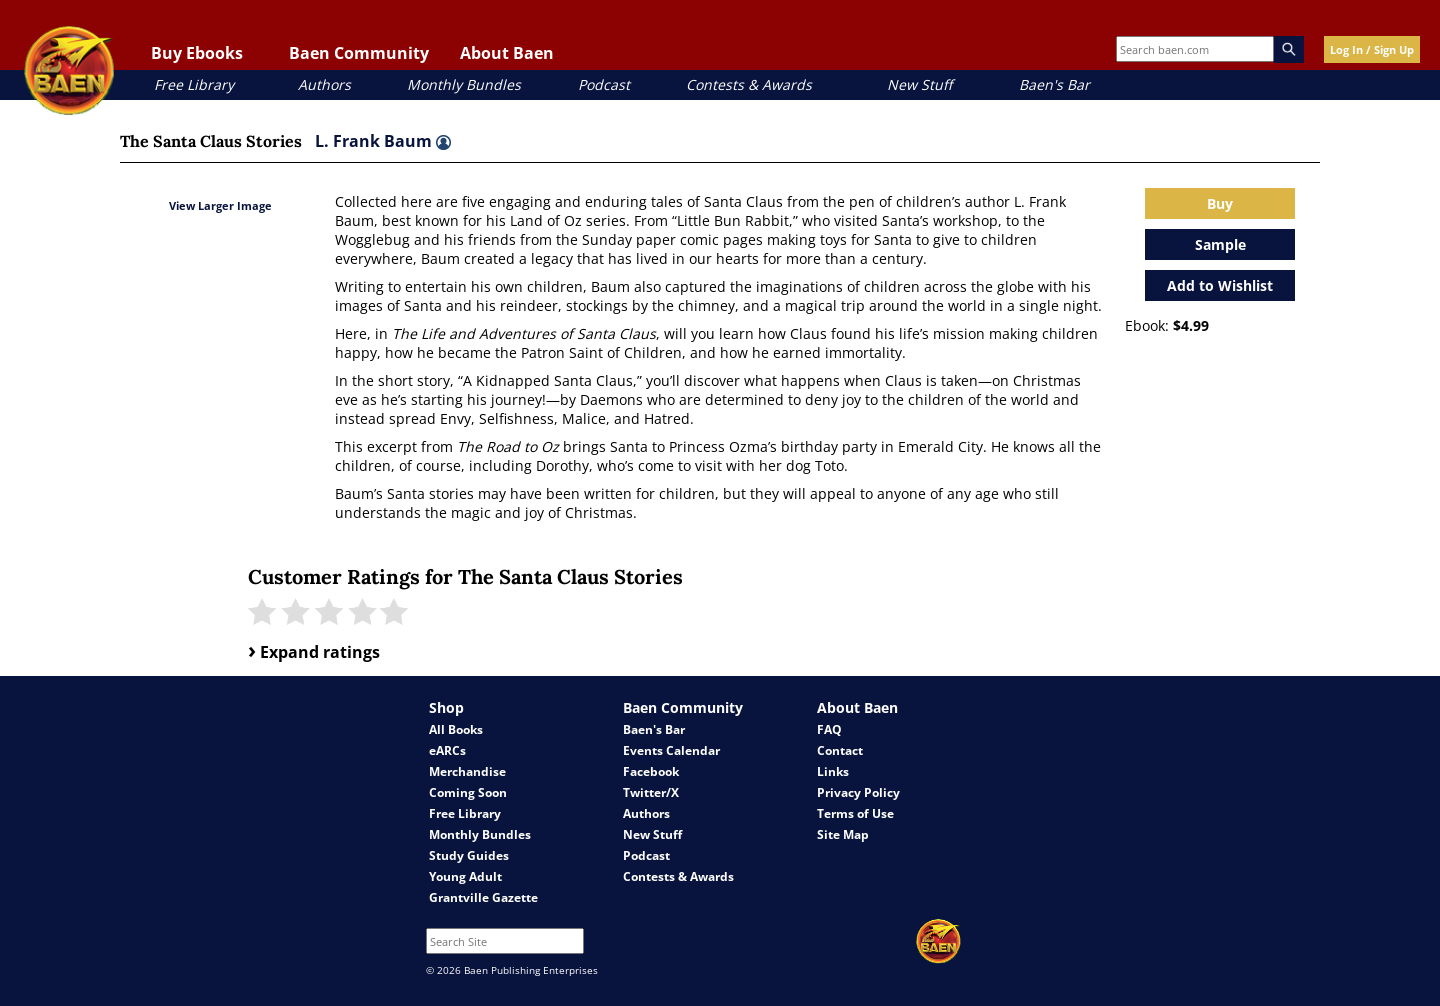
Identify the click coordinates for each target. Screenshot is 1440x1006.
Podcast (604, 84)
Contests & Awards (749, 84)
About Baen (507, 53)
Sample (1220, 244)
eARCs (447, 750)
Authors (324, 84)
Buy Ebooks (197, 53)
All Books (456, 729)
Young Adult (465, 876)
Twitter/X (651, 792)
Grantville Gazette (483, 897)
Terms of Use (855, 813)
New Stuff (919, 84)
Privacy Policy (858, 792)
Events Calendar (671, 750)
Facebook (651, 771)
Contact (840, 750)
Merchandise (467, 771)
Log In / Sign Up (1372, 49)
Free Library (194, 84)
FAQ (829, 729)
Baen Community (359, 53)
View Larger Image (220, 205)
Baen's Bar (1054, 84)
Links (833, 771)
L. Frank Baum (383, 141)
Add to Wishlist (1220, 285)
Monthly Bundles (464, 84)
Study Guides (469, 855)
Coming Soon (468, 792)
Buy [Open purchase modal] (1220, 203)
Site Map (843, 834)
